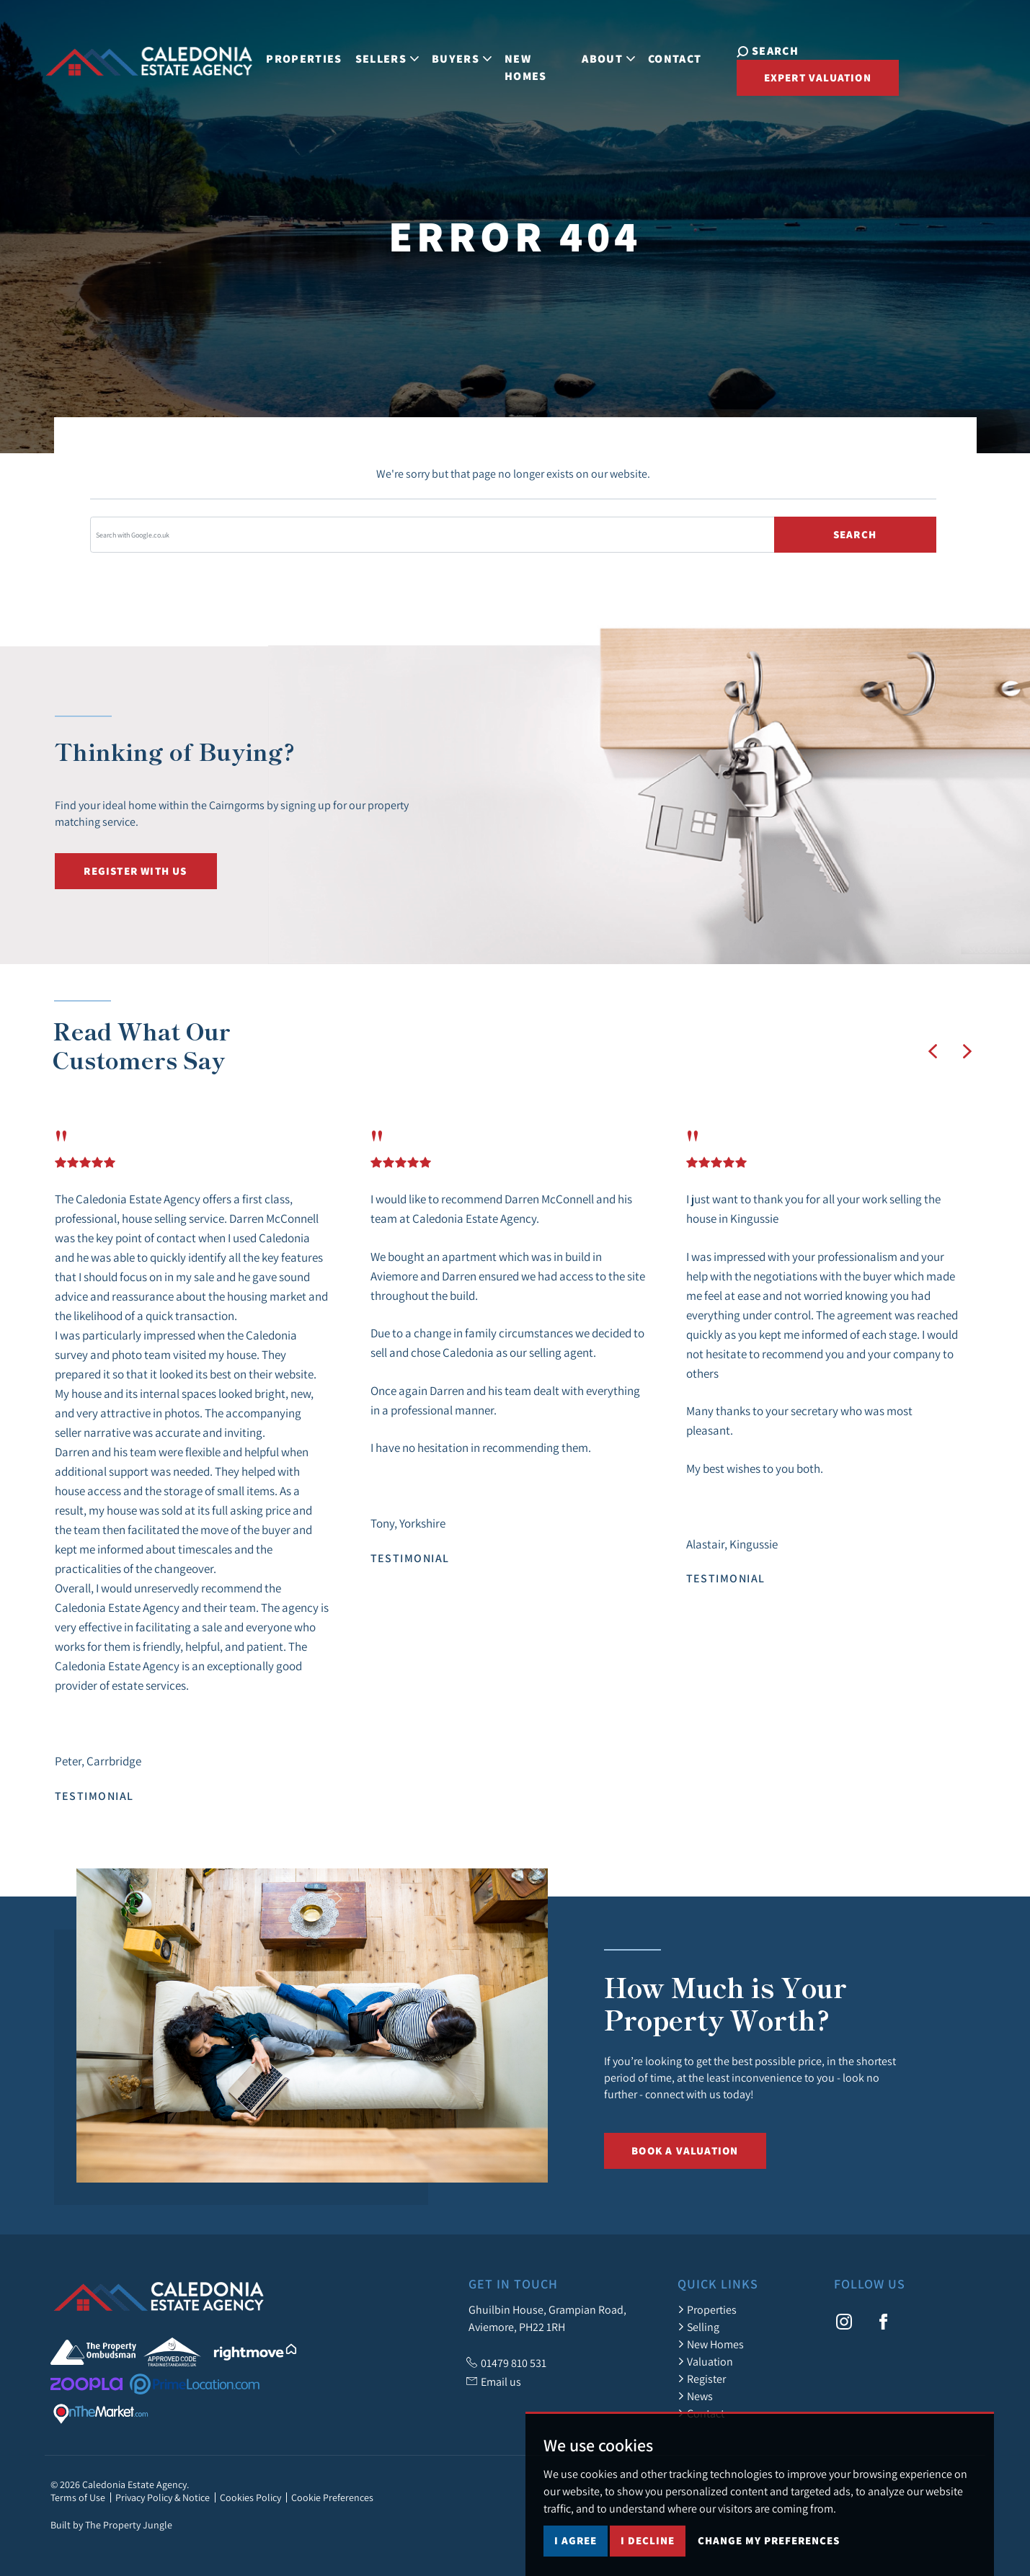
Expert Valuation (817, 77)
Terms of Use (77, 2497)
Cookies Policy (250, 2497)
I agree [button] (575, 2540)
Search (854, 534)
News (695, 2396)
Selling (698, 2326)
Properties (304, 58)
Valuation (705, 2361)
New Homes (525, 67)
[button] (932, 1051)
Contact (674, 58)
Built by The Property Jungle (111, 2524)
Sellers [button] (386, 58)
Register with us (135, 871)
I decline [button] (648, 2540)
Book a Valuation (684, 2150)
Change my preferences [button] (769, 2540)
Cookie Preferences (332, 2497)
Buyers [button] (461, 58)
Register (702, 2378)
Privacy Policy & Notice (162, 2497)
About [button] (608, 58)
